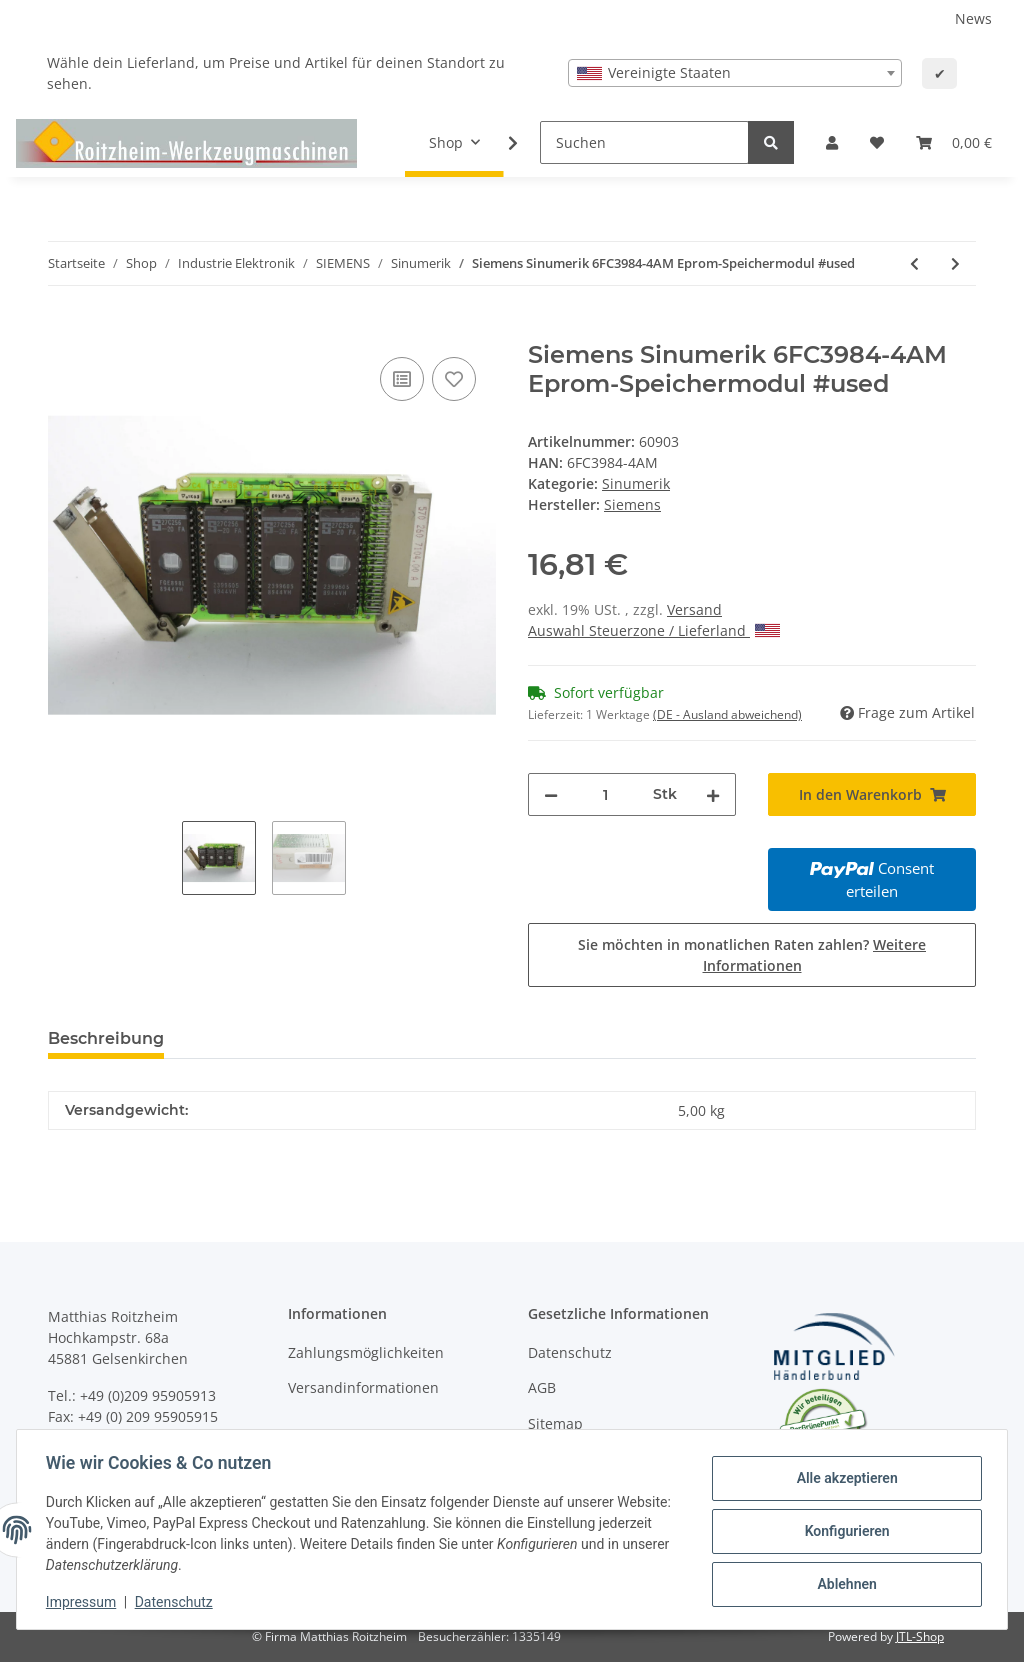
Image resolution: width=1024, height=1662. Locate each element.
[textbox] (735, 73)
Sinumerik (636, 483)
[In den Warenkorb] (64, 330)
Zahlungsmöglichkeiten (366, 1352)
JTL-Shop (920, 1636)
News (973, 18)
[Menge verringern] (551, 794)
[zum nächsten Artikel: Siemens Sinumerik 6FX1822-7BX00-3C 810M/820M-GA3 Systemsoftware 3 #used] (955, 263)
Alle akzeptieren (843, 1479)
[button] (832, 142)
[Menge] (605, 794)
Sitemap (555, 1423)
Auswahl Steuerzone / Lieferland (654, 630)
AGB (542, 1387)
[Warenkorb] (954, 142)
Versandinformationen (363, 1387)
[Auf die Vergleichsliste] (402, 379)
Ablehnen (843, 1583)
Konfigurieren (843, 1531)
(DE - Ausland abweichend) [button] (727, 714)
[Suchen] (644, 142)
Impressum (84, 1602)
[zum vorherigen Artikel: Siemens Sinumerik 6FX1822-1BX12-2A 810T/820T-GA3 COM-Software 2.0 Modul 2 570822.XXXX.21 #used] (914, 263)
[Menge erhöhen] (713, 794)
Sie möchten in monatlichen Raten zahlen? (752, 955)
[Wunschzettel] (877, 142)
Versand (694, 609)
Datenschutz (570, 1352)
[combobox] (735, 73)
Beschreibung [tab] (106, 1038)
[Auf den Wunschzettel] (454, 379)
